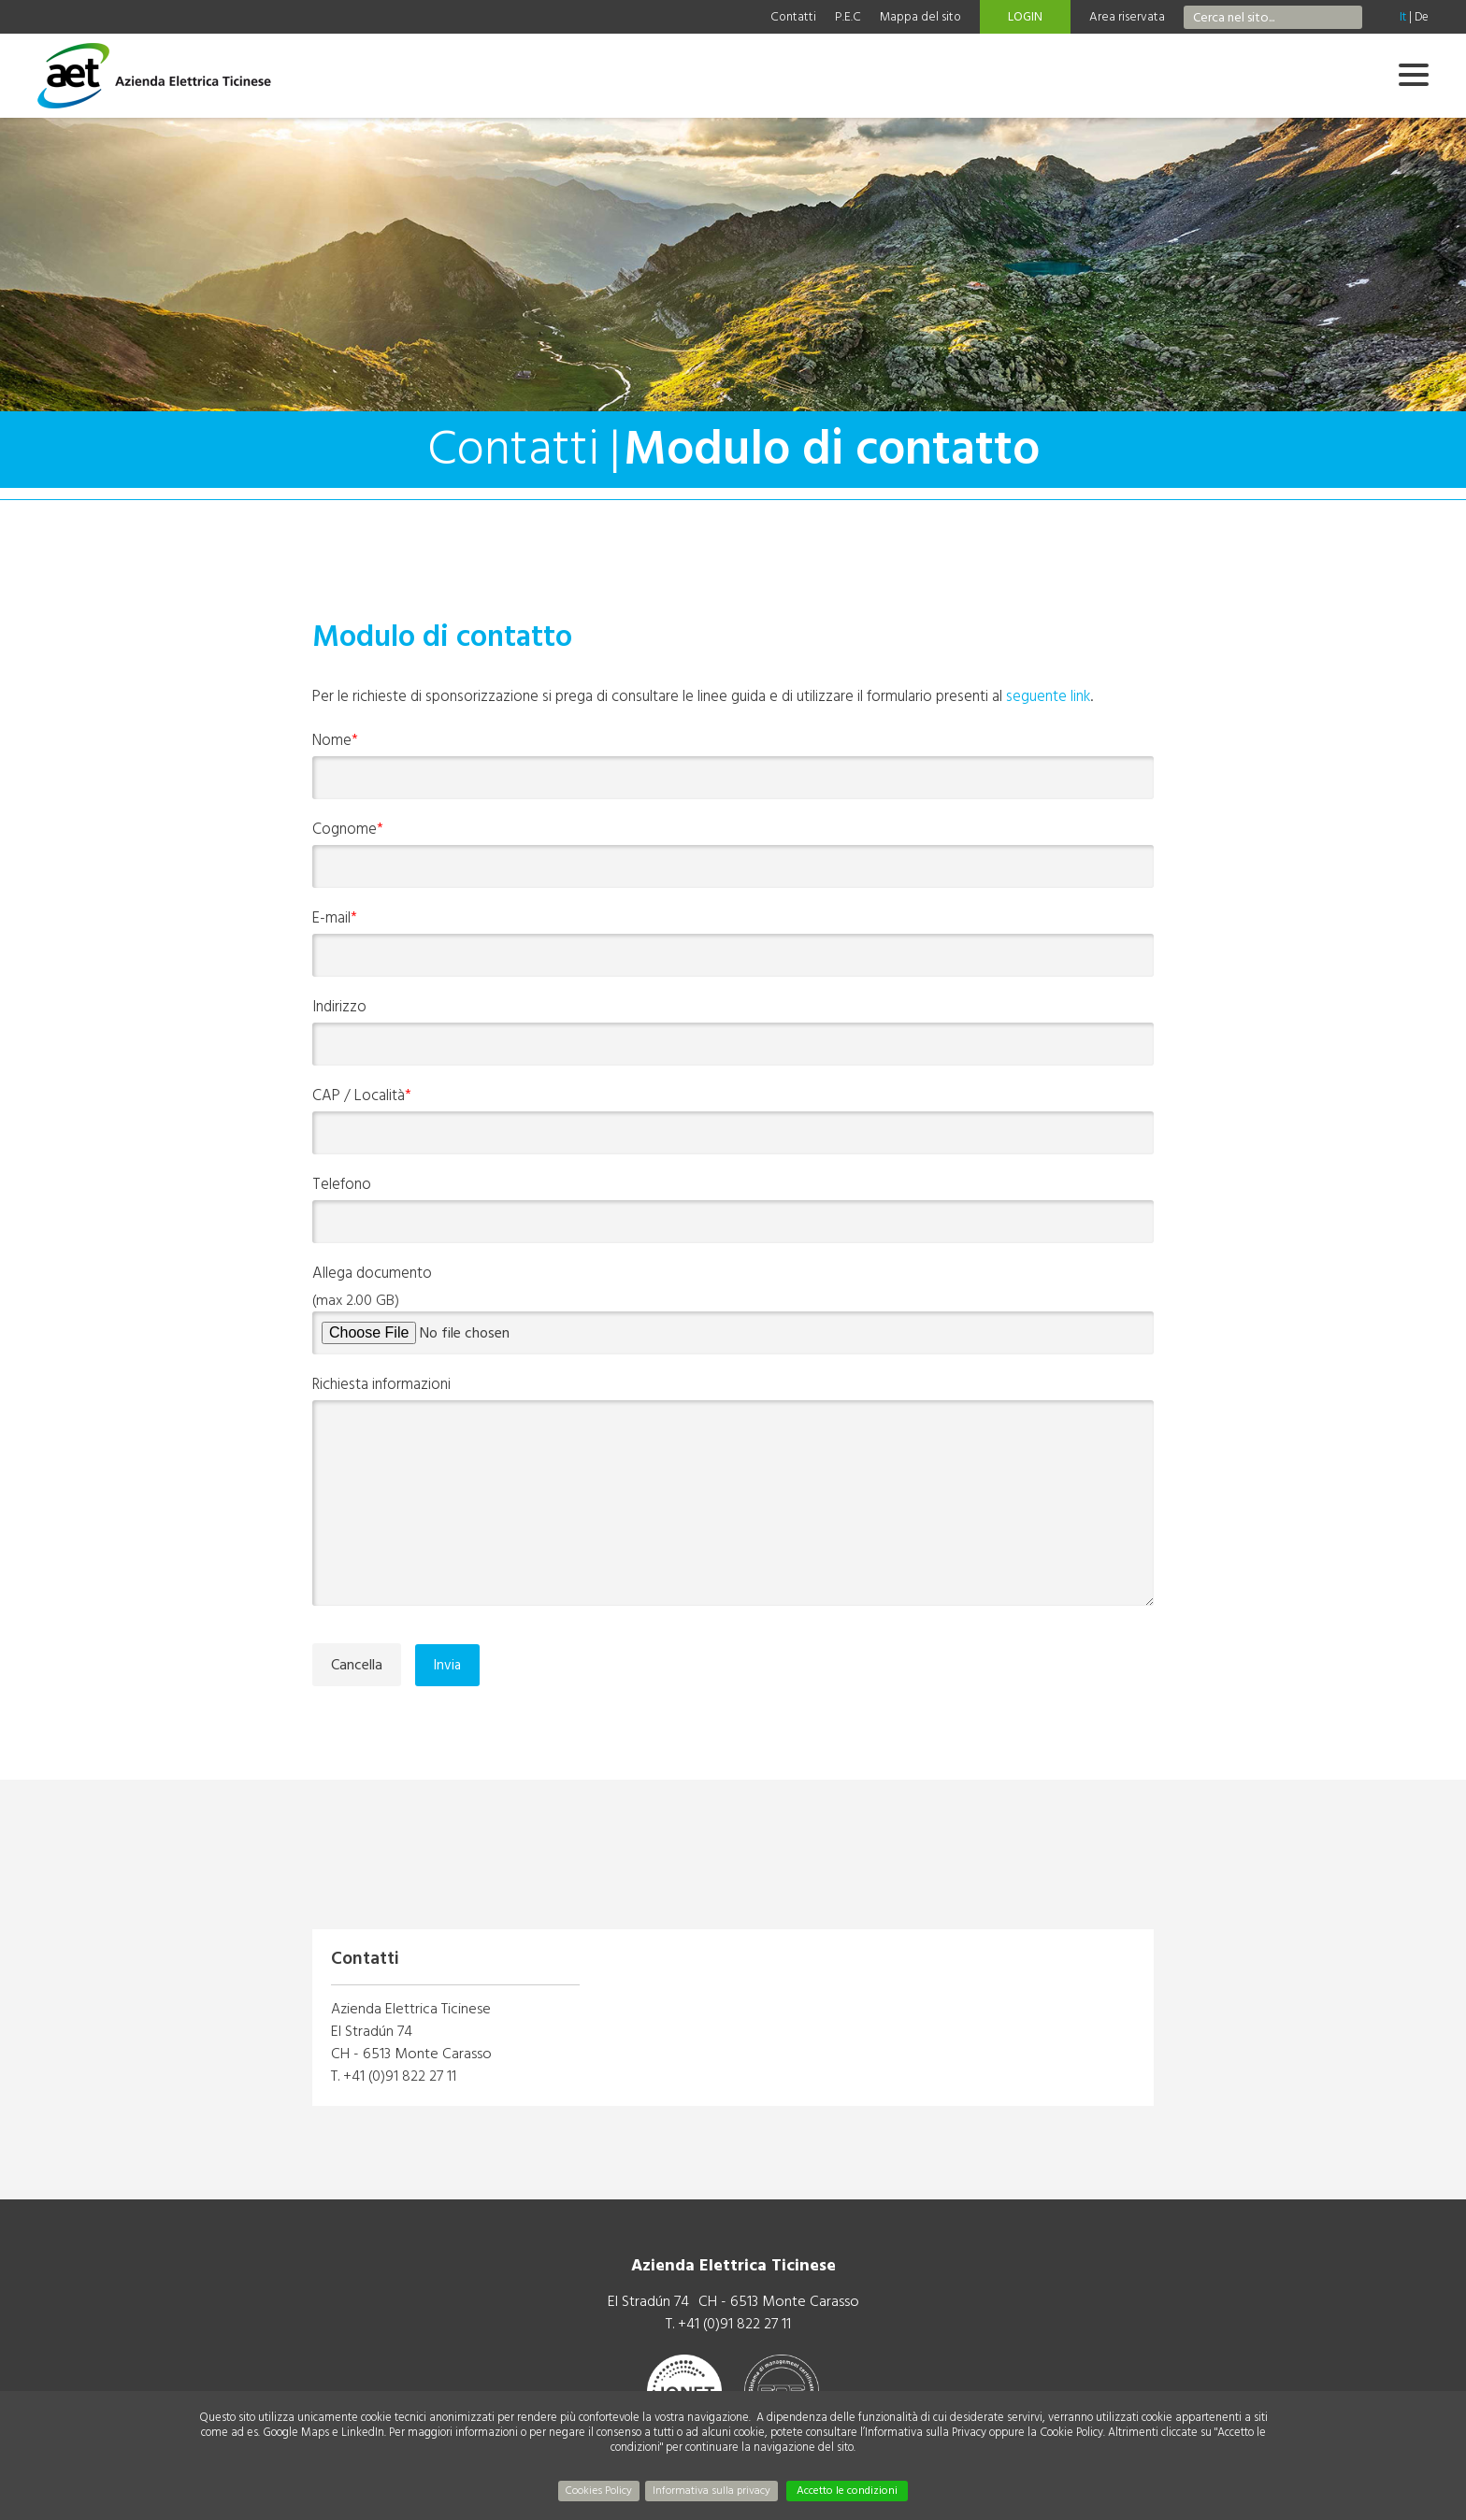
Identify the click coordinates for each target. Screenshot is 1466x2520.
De (1422, 16)
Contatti (793, 17)
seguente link (1048, 696)
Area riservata (1127, 17)
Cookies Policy (599, 2490)
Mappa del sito (920, 17)
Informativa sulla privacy (711, 2490)
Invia (447, 1665)
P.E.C (848, 17)
